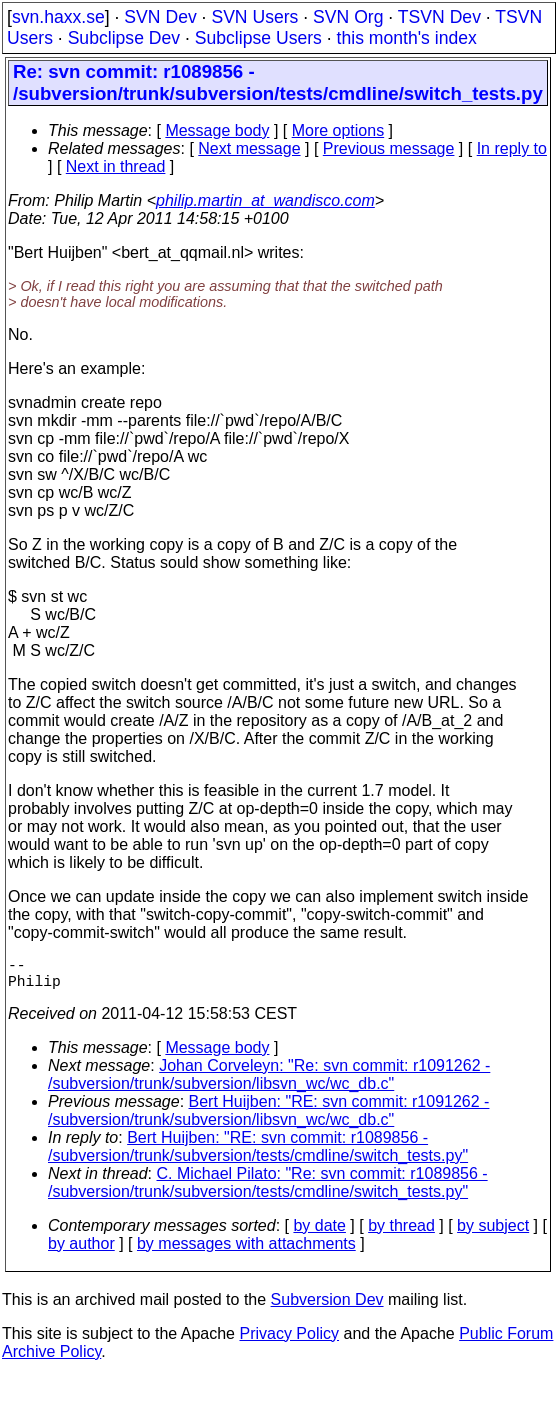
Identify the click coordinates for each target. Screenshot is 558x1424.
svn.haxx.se (58, 17)
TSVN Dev (439, 17)
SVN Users (254, 17)
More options (338, 130)
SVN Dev (160, 17)
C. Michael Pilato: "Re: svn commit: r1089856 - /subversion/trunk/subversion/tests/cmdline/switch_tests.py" (268, 1190)
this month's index (407, 38)
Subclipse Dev (124, 38)
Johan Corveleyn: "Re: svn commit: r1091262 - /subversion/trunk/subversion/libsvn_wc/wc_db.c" (269, 1082)
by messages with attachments (246, 1251)
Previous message (389, 148)
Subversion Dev (327, 1307)
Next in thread (116, 166)
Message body (217, 130)
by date (319, 1233)
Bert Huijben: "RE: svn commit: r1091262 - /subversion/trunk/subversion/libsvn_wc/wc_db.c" (268, 1118)
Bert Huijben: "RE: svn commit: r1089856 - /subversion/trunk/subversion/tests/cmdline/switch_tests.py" (258, 1154)
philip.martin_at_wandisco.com (265, 200)
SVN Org (348, 17)
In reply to (512, 148)
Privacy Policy (289, 1341)
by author (81, 1251)
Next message (249, 148)
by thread (401, 1233)
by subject (493, 1233)
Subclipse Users (258, 38)
